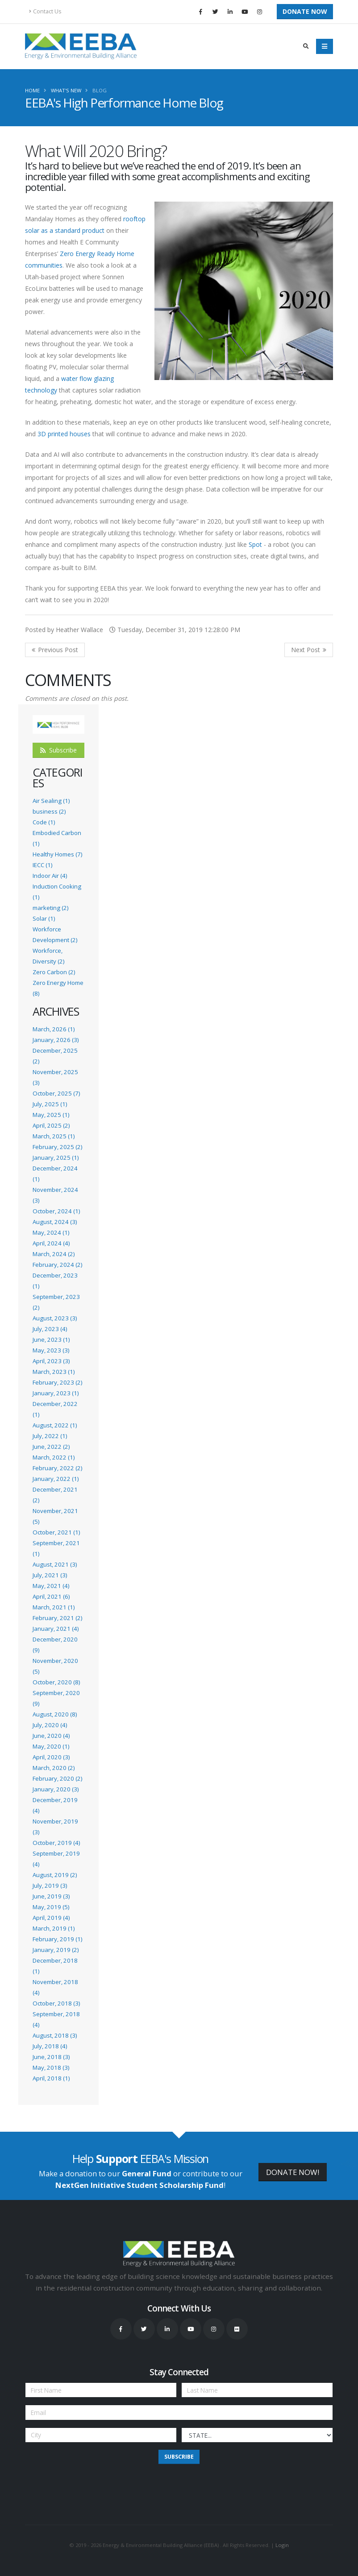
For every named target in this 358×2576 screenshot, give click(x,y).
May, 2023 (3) (51, 1350)
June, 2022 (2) (51, 1447)
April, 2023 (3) (51, 1361)
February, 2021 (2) (57, 1618)
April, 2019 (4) (51, 1918)
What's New (66, 90)
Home (32, 90)
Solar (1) (44, 918)
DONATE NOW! (292, 2172)
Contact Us (45, 11)
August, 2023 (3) (55, 1318)
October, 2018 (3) (56, 2003)
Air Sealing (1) (51, 801)
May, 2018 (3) (51, 2067)
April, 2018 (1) (51, 2078)
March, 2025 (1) (54, 1136)
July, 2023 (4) (50, 1329)
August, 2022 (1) (55, 1425)
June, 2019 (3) (51, 1896)
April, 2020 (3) (51, 1757)
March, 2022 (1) (54, 1457)
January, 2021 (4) (56, 1629)
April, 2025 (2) (51, 1125)
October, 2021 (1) (56, 1532)
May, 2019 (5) (51, 1907)
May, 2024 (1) (51, 1232)
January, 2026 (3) (56, 1040)
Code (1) (44, 822)
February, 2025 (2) (57, 1147)
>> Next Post (308, 650)
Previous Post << (55, 650)
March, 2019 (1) (54, 1928)
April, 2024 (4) (51, 1243)
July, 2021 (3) (50, 1575)
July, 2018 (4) (50, 2046)
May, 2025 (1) (51, 1115)
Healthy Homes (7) (57, 854)
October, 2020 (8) (56, 1682)
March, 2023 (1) (54, 1372)
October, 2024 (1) (56, 1211)
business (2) (49, 811)
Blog (99, 90)
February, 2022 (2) (57, 1468)
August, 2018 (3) (55, 2035)
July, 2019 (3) (50, 1885)
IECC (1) (42, 865)
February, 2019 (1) (57, 1939)
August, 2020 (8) (55, 1714)
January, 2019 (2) (56, 1950)
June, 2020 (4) (51, 1736)
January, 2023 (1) (56, 1393)
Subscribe (58, 750)
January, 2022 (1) (56, 1479)
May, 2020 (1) (51, 1746)
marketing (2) (50, 908)
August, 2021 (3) (55, 1564)
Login (282, 2545)
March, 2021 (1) (54, 1607)
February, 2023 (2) (57, 1382)
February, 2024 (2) (57, 1265)
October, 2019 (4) (56, 1843)
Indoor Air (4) (50, 876)
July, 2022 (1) (50, 1436)
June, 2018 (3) (51, 2057)
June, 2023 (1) (51, 1340)
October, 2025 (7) (56, 1093)
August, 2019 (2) (55, 1875)
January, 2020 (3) (56, 1789)
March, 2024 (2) (54, 1254)
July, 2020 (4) (50, 1725)
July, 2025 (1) (50, 1104)
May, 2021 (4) (51, 1586)
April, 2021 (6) (51, 1596)
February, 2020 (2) (57, 1778)
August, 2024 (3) (55, 1222)
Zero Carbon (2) (54, 972)
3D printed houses (64, 434)
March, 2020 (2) (54, 1768)
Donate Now (305, 11)
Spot (255, 544)
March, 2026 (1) (54, 1029)
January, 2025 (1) (56, 1158)
